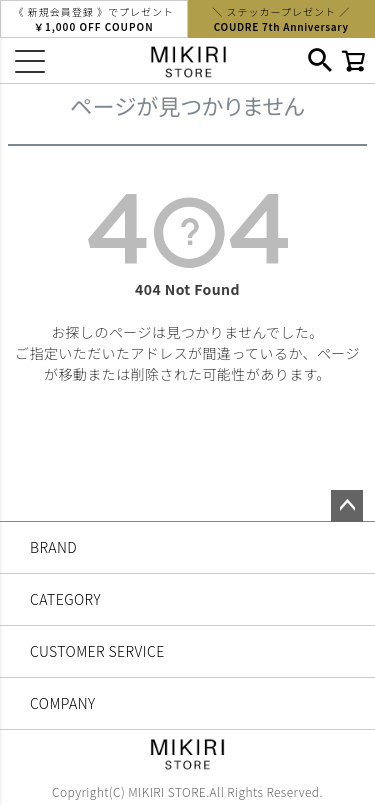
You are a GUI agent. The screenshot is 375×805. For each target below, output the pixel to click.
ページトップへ (347, 506)
